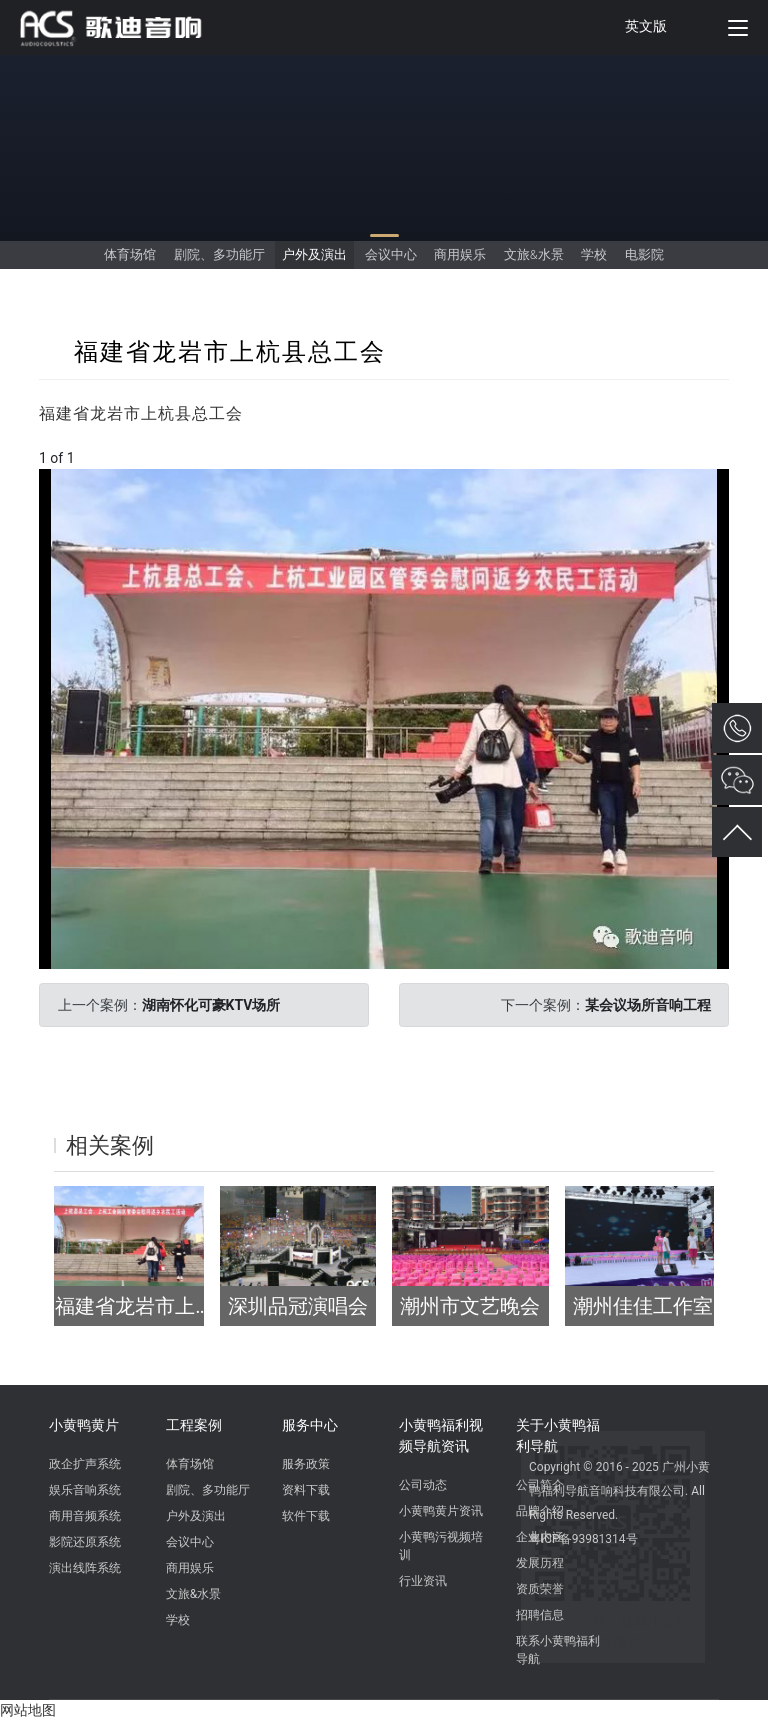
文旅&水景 (534, 254)
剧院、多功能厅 (219, 254)
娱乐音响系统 (85, 1490)
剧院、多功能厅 (208, 1490)
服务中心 (310, 1425)
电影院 (644, 254)
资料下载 (306, 1490)
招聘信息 (540, 1615)
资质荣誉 (540, 1589)
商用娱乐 (460, 254)
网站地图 (28, 1710)
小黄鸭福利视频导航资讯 (441, 1435)
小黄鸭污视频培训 (441, 1546)
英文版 (646, 26)
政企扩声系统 (85, 1464)
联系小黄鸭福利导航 (558, 1650)
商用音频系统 (85, 1516)
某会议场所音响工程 (648, 1005)
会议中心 (391, 254)
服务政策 (306, 1464)
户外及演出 (314, 254)
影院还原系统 (85, 1542)
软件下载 (306, 1516)
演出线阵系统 (85, 1568)
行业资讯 (423, 1581)
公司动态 (423, 1485)
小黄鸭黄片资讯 (441, 1511)
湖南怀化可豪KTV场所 (211, 1005)
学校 (594, 254)
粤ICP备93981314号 (583, 1539)
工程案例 (194, 1425)
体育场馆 (130, 254)
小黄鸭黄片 (84, 1425)
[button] (711, 487)
